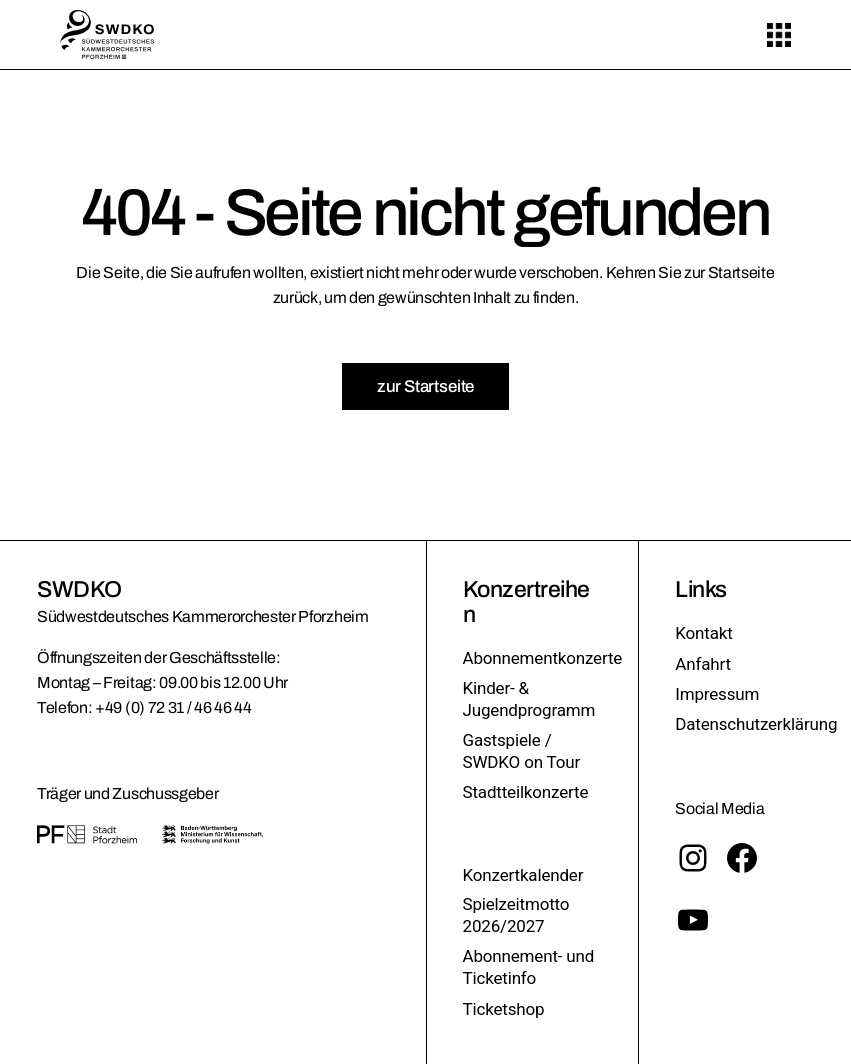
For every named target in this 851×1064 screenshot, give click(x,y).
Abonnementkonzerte (543, 658)
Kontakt (703, 633)
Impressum (717, 694)
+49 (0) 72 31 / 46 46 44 (173, 707)
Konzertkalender (523, 875)
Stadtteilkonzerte (526, 792)
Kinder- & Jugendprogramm (529, 699)
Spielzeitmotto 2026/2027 (516, 915)
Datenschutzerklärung (756, 724)
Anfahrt (703, 664)
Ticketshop (504, 1009)
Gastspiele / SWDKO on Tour (522, 751)
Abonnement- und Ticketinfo (529, 967)
